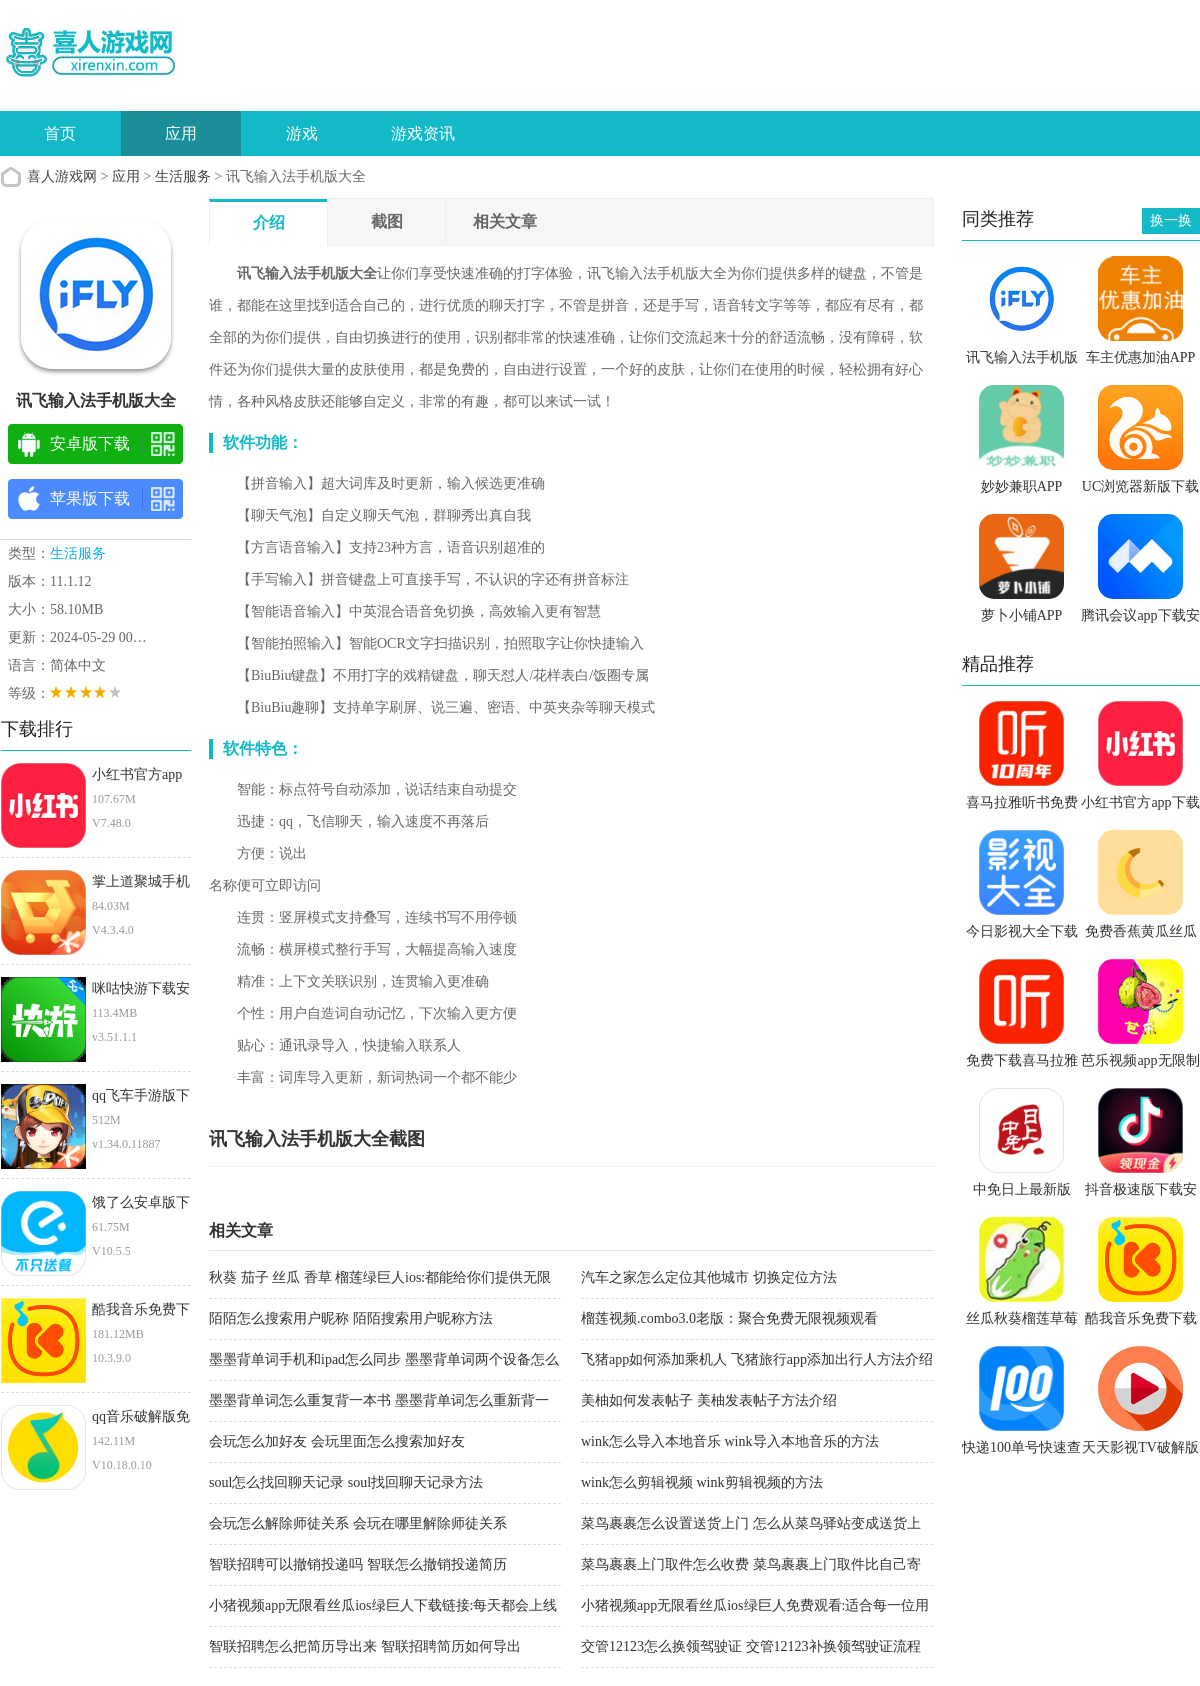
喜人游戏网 (62, 176)
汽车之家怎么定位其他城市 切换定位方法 (709, 1277)
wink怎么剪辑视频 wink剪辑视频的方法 (702, 1482)
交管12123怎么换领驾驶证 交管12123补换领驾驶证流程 (751, 1646)
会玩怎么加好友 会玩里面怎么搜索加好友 (337, 1441)
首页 (60, 133)
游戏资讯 (423, 133)
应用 (181, 133)
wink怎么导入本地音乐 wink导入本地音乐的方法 (730, 1441)
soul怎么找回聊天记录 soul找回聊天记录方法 (346, 1482)
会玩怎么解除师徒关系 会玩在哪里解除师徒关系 (358, 1523)
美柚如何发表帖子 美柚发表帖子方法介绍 (709, 1400)
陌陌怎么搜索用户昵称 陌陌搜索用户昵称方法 (351, 1318)
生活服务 (183, 176)
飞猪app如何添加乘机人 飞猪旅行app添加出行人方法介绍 (757, 1359)
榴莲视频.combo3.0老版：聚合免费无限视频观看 (729, 1318)
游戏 (302, 133)
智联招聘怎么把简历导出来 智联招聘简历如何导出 (365, 1646)
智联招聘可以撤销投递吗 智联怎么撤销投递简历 (358, 1564)
